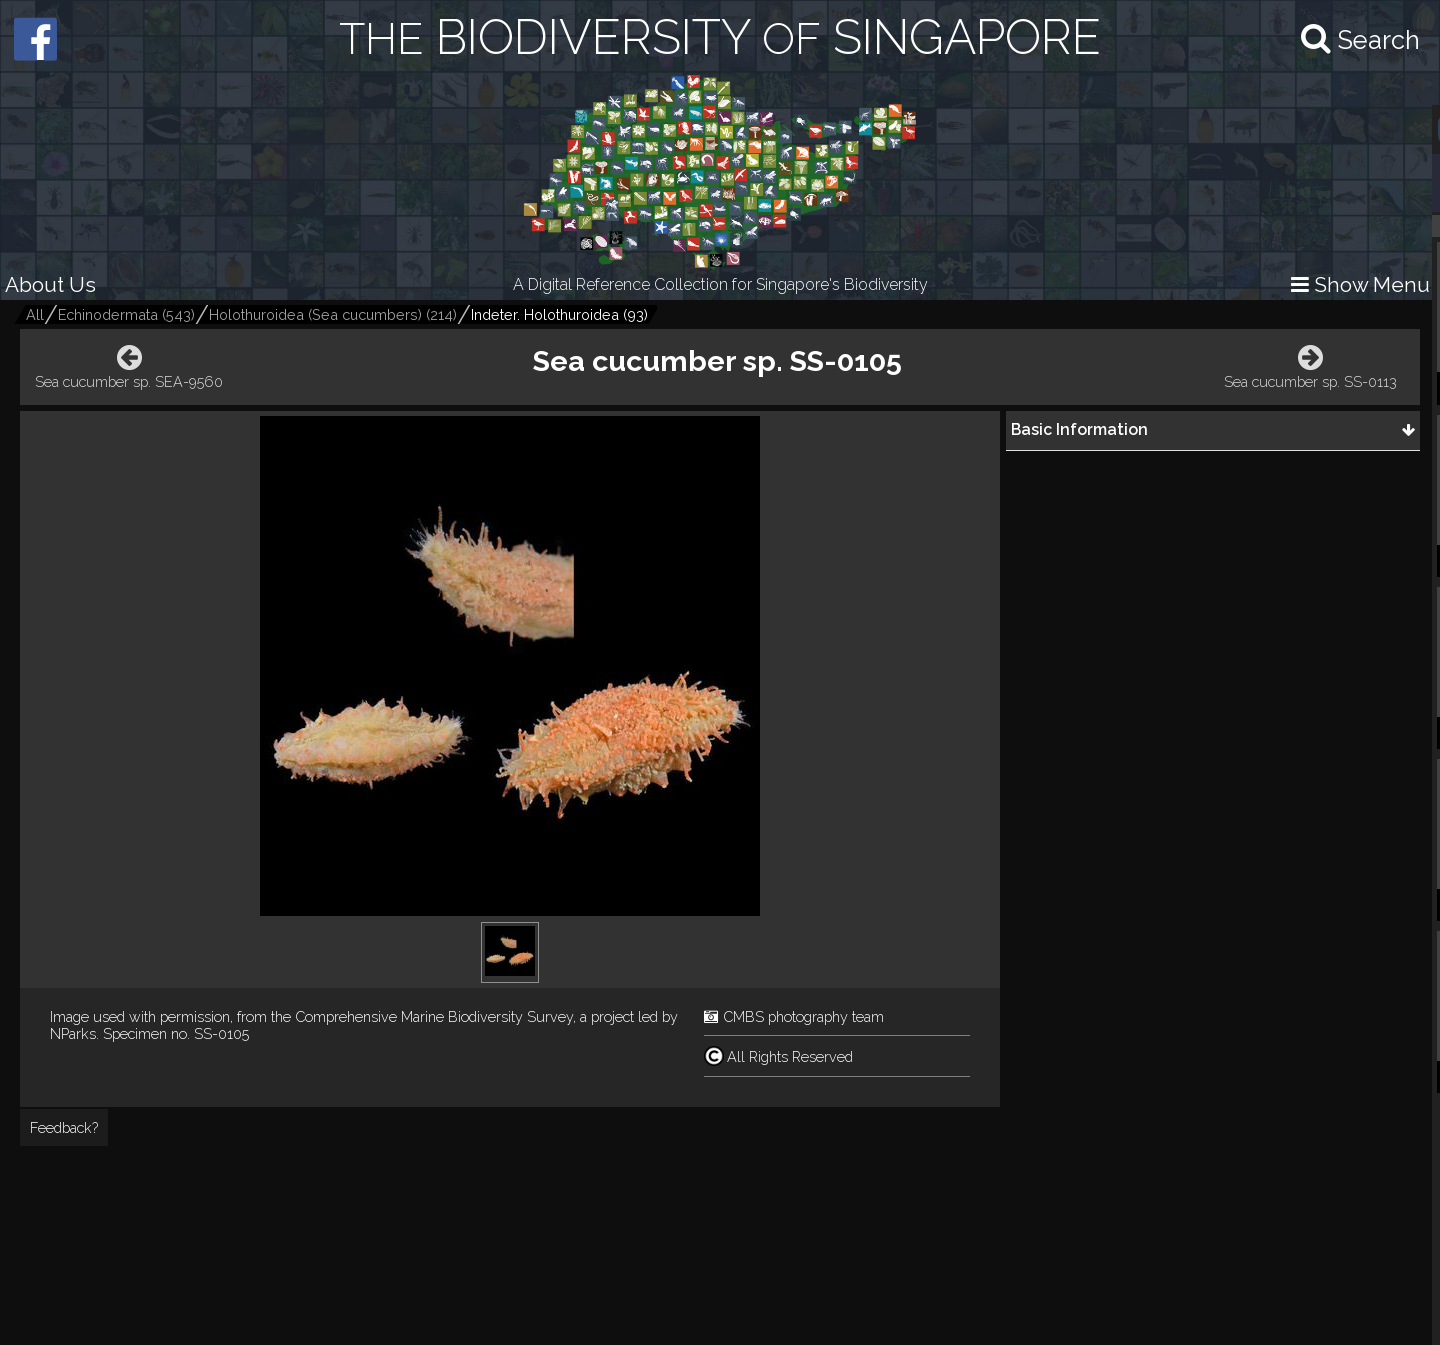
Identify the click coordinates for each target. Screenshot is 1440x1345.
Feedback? (64, 1127)
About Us (50, 284)
